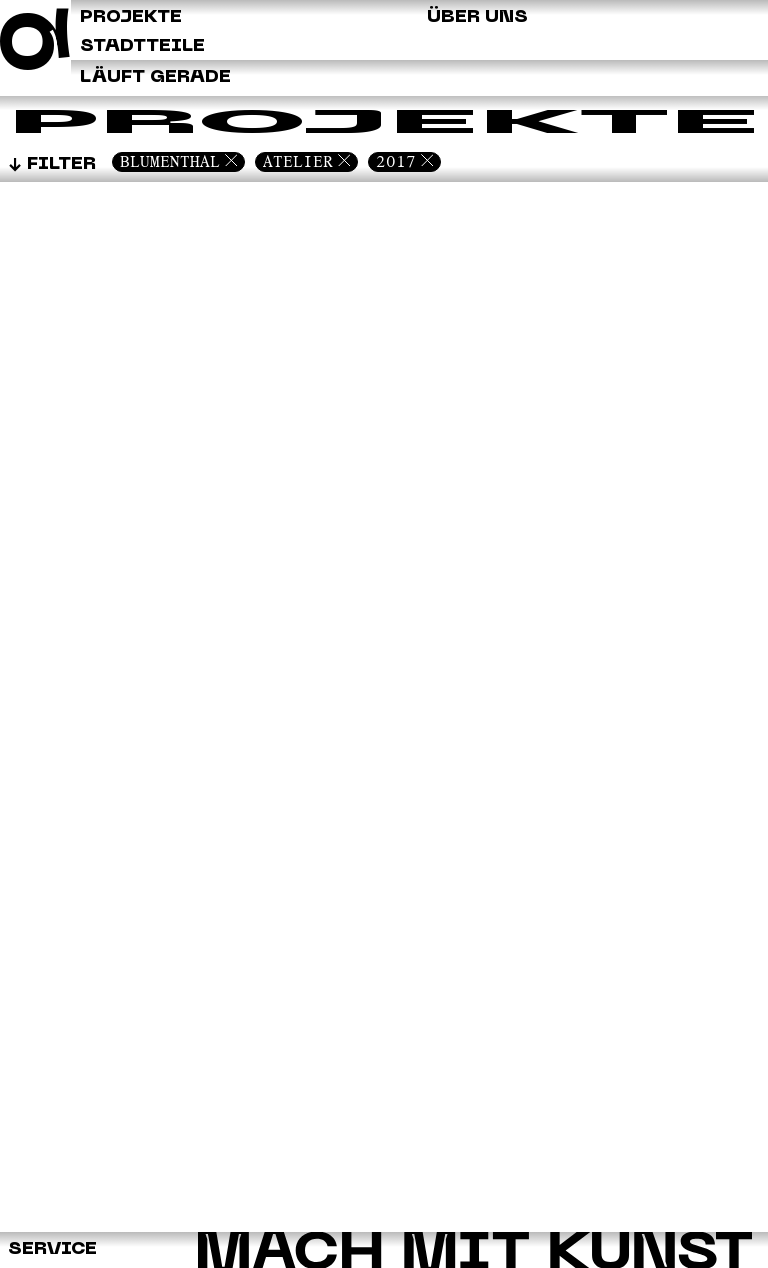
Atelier (298, 161)
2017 (396, 161)
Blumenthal (170, 161)
